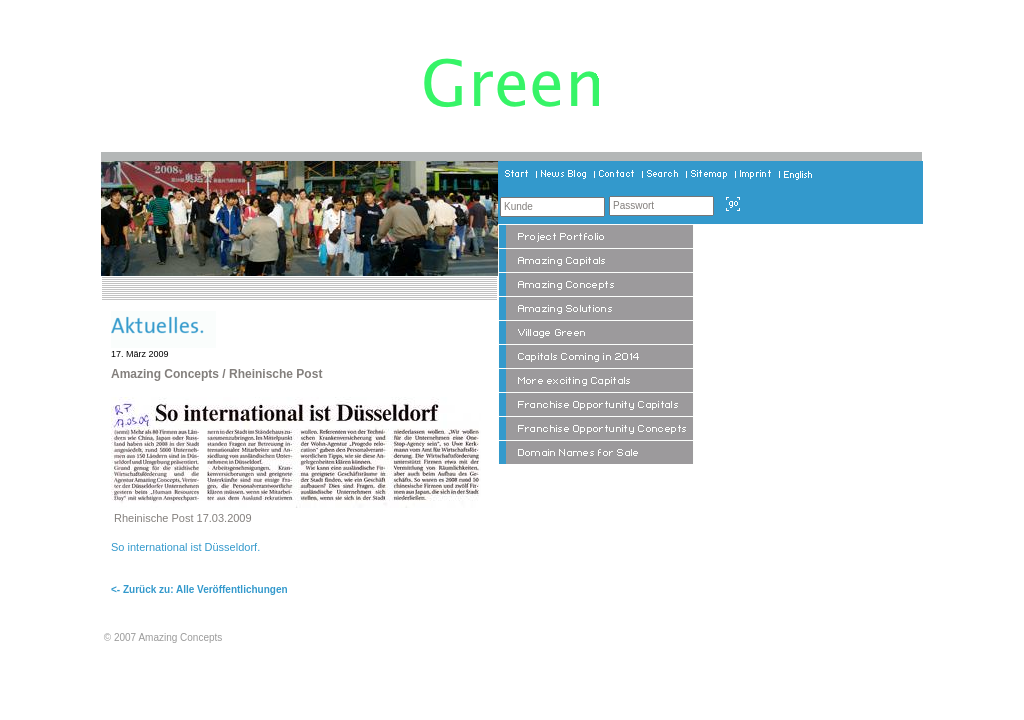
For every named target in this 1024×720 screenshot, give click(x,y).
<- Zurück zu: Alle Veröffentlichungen (199, 589)
